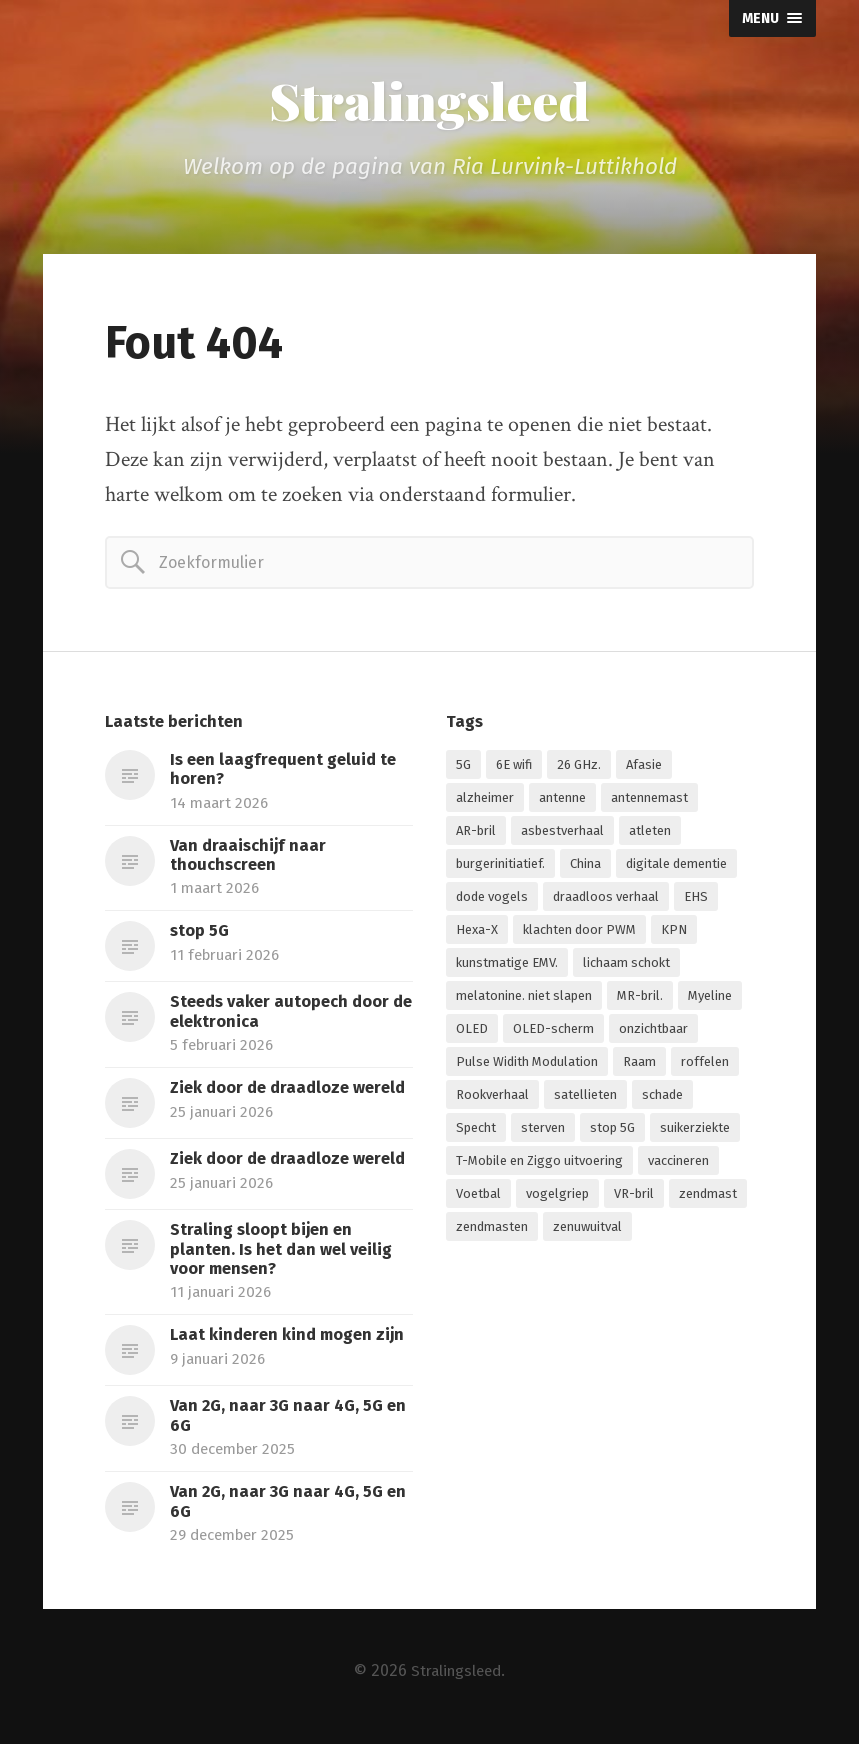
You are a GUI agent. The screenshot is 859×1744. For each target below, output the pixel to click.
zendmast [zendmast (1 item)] (708, 1196)
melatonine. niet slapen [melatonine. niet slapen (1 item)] (524, 998)
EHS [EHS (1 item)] (696, 899)
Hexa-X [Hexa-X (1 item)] (477, 932)
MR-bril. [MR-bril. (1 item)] (640, 998)
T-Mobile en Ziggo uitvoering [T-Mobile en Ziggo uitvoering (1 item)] (539, 1163)
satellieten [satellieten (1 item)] (585, 1097)
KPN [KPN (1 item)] (674, 932)
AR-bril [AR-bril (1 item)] (476, 833)
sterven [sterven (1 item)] (543, 1130)
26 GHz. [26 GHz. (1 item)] (579, 767)
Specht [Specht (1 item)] (476, 1130)
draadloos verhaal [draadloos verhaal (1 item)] (606, 899)
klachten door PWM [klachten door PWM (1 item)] (579, 932)
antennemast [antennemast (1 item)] (649, 800)
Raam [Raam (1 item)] (639, 1064)
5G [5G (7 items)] (463, 767)
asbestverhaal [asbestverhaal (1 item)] (562, 833)
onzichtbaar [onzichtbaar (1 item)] (653, 1031)
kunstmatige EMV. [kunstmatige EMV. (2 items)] (507, 965)
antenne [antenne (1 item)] (562, 800)
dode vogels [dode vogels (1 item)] (492, 899)
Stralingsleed (430, 102)
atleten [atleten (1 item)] (650, 833)
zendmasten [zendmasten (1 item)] (492, 1229)
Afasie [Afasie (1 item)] (644, 767)
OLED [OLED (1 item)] (472, 1031)
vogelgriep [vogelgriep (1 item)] (557, 1196)
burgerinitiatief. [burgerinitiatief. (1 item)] (500, 866)
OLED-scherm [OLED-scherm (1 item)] (553, 1031)
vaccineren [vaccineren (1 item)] (678, 1163)
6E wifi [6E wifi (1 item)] (514, 767)
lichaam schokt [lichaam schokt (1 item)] (626, 965)
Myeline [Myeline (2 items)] (710, 998)
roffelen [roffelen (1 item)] (705, 1064)
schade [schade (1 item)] (662, 1097)
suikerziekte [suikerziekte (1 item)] (695, 1130)
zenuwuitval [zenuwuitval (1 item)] (587, 1229)
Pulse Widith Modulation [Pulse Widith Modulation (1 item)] (527, 1064)
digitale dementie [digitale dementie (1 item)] (676, 866)
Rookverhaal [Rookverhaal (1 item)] (492, 1097)
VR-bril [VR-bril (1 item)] (634, 1196)
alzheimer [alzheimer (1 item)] (485, 800)
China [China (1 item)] (585, 866)
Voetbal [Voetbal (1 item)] (478, 1196)
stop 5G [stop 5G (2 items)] (612, 1130)
